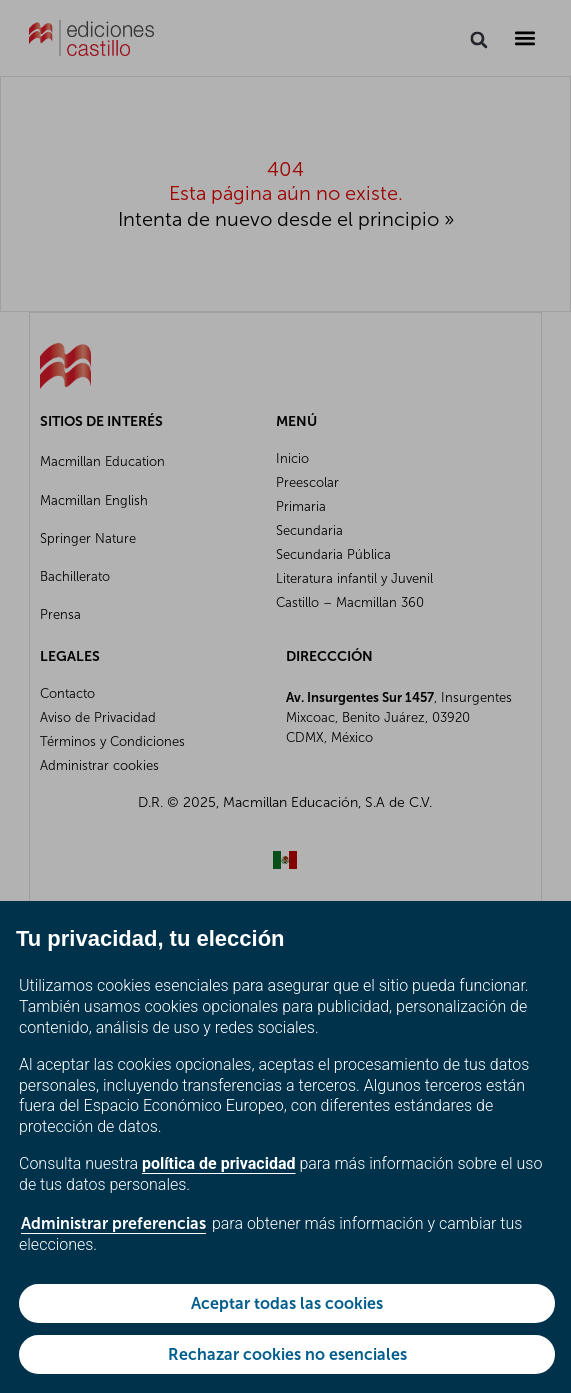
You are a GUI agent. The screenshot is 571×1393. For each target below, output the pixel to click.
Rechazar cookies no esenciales (287, 1354)
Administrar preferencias (113, 1223)
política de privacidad (219, 1163)
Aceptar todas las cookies (287, 1303)
